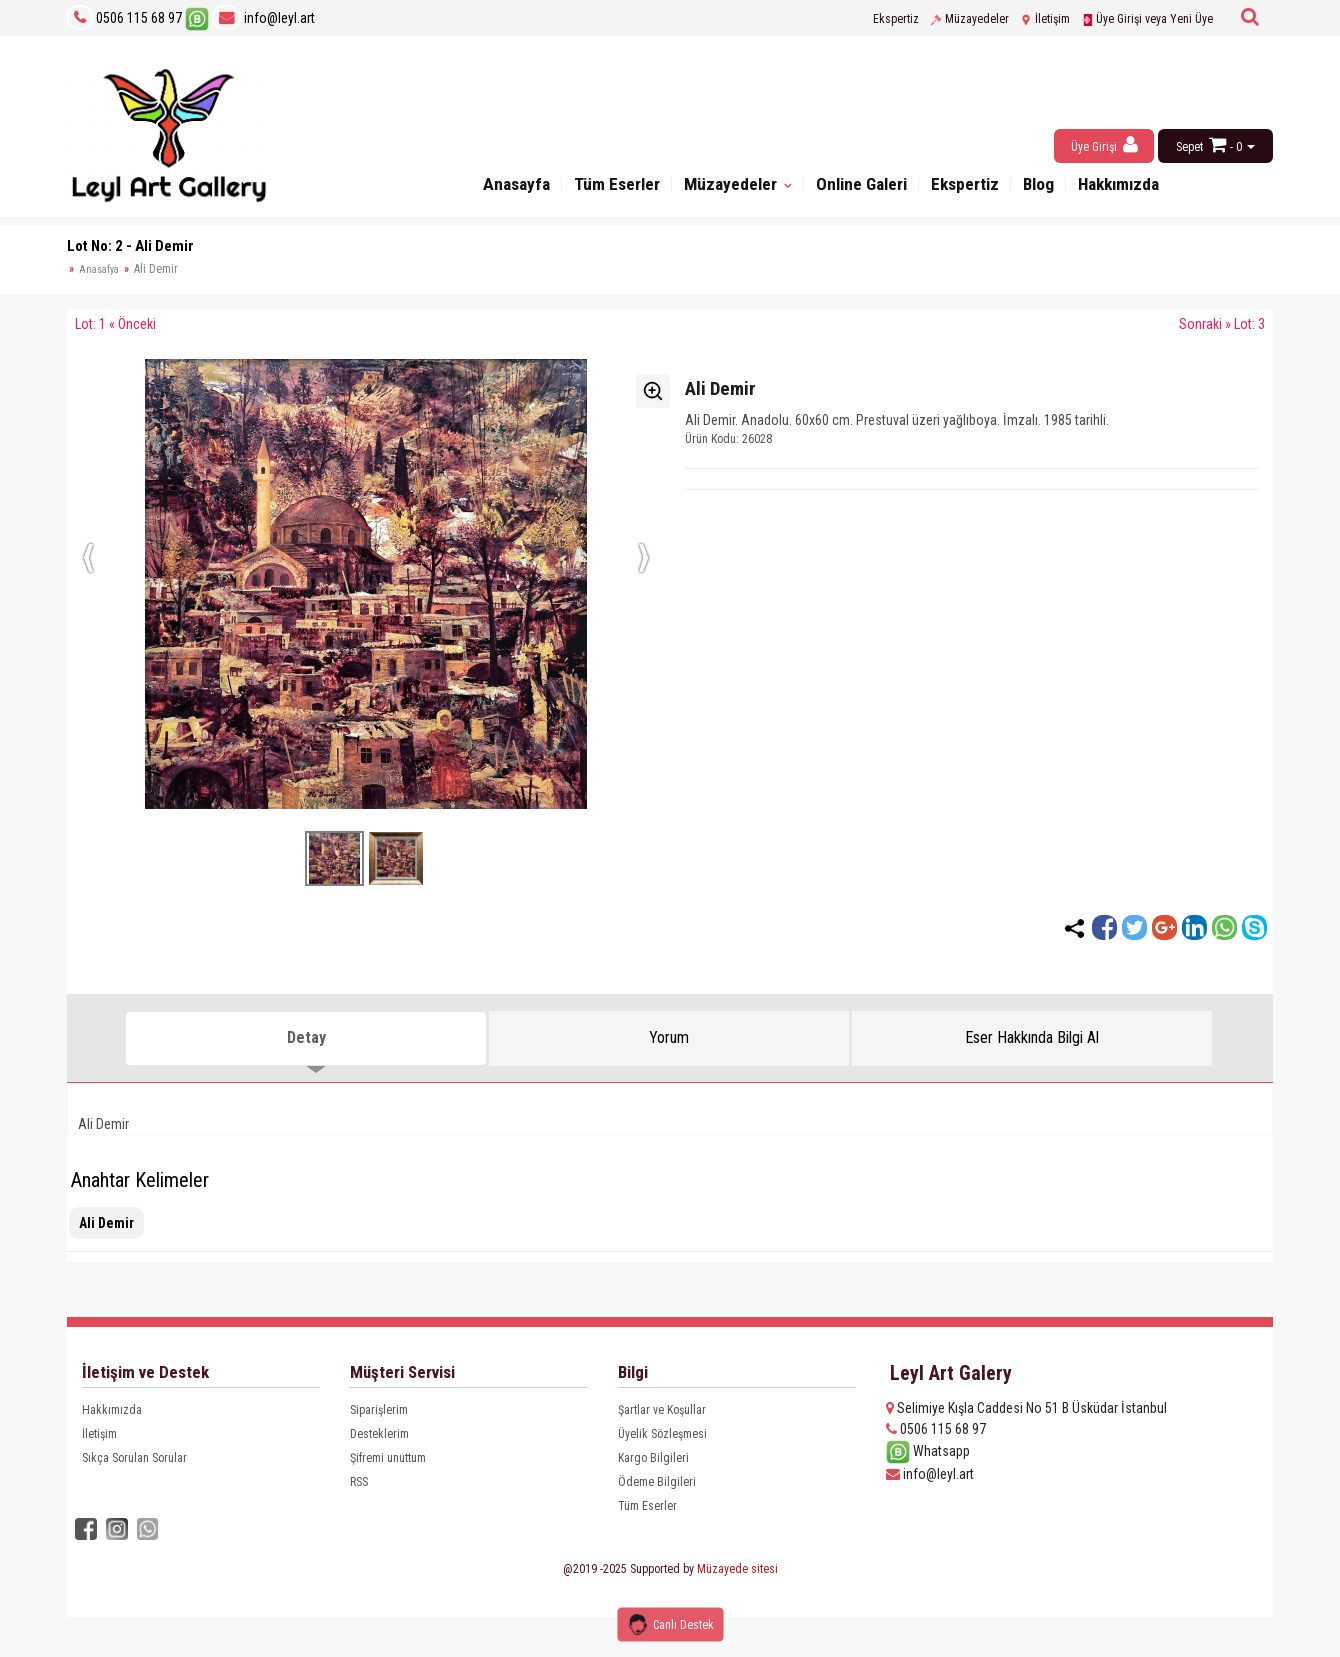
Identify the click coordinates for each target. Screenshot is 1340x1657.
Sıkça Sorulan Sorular (134, 1458)
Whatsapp (928, 1451)
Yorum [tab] (669, 1037)
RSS (359, 1482)
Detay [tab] (306, 1037)
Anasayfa (490, 187)
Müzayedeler (969, 19)
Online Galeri (862, 187)
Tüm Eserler (598, 187)
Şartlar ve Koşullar (662, 1410)
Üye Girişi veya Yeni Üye (1147, 19)
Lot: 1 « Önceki (115, 324)
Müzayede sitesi (737, 1568)
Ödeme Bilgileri (657, 1482)
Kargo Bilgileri (653, 1458)
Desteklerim (379, 1434)
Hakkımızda (1142, 187)
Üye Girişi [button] (1104, 144)
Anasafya (99, 269)
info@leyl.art (263, 18)
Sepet (1189, 147)
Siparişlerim (379, 1410)
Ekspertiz (896, 19)
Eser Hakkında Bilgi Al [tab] (1032, 1037)
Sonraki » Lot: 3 (1222, 324)
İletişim (1045, 19)
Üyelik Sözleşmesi (662, 1434)
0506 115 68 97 (139, 18)
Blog (1055, 187)
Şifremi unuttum (388, 1458)
